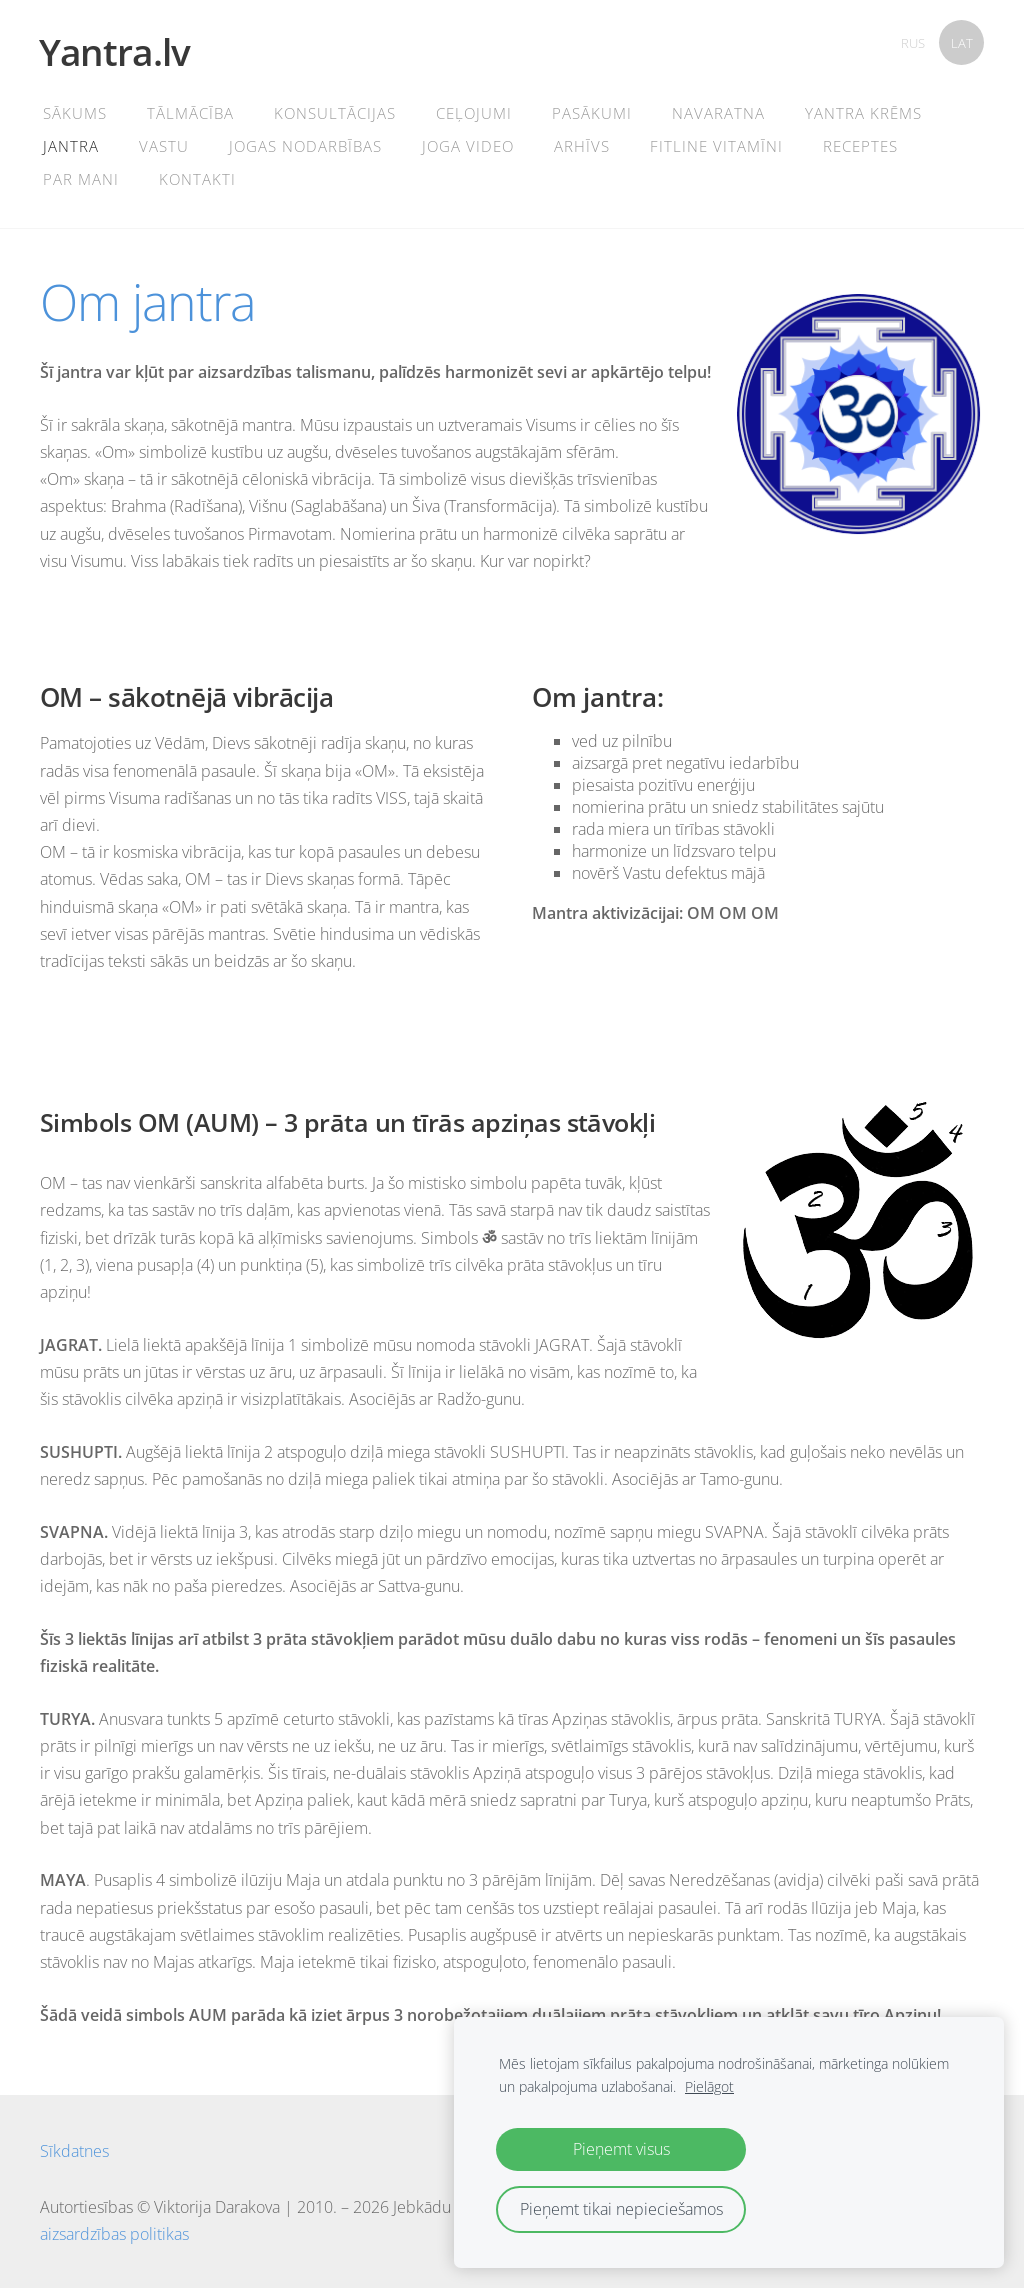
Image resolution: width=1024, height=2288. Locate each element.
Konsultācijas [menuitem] (336, 113)
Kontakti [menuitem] (198, 179)
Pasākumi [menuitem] (593, 113)
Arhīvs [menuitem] (583, 146)
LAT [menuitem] (962, 43)
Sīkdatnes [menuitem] (74, 2151)
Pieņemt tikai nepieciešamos (621, 2209)
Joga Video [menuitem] (469, 146)
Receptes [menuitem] (861, 146)
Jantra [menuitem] (72, 146)
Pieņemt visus (621, 2149)
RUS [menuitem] (913, 43)
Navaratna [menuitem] (719, 113)
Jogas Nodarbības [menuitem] (306, 146)
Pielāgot (709, 2086)
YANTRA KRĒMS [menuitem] (864, 113)
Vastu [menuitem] (165, 146)
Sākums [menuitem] (76, 113)
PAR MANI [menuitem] (82, 179)
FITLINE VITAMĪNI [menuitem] (717, 146)
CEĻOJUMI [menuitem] (475, 113)
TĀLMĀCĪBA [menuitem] (191, 113)
